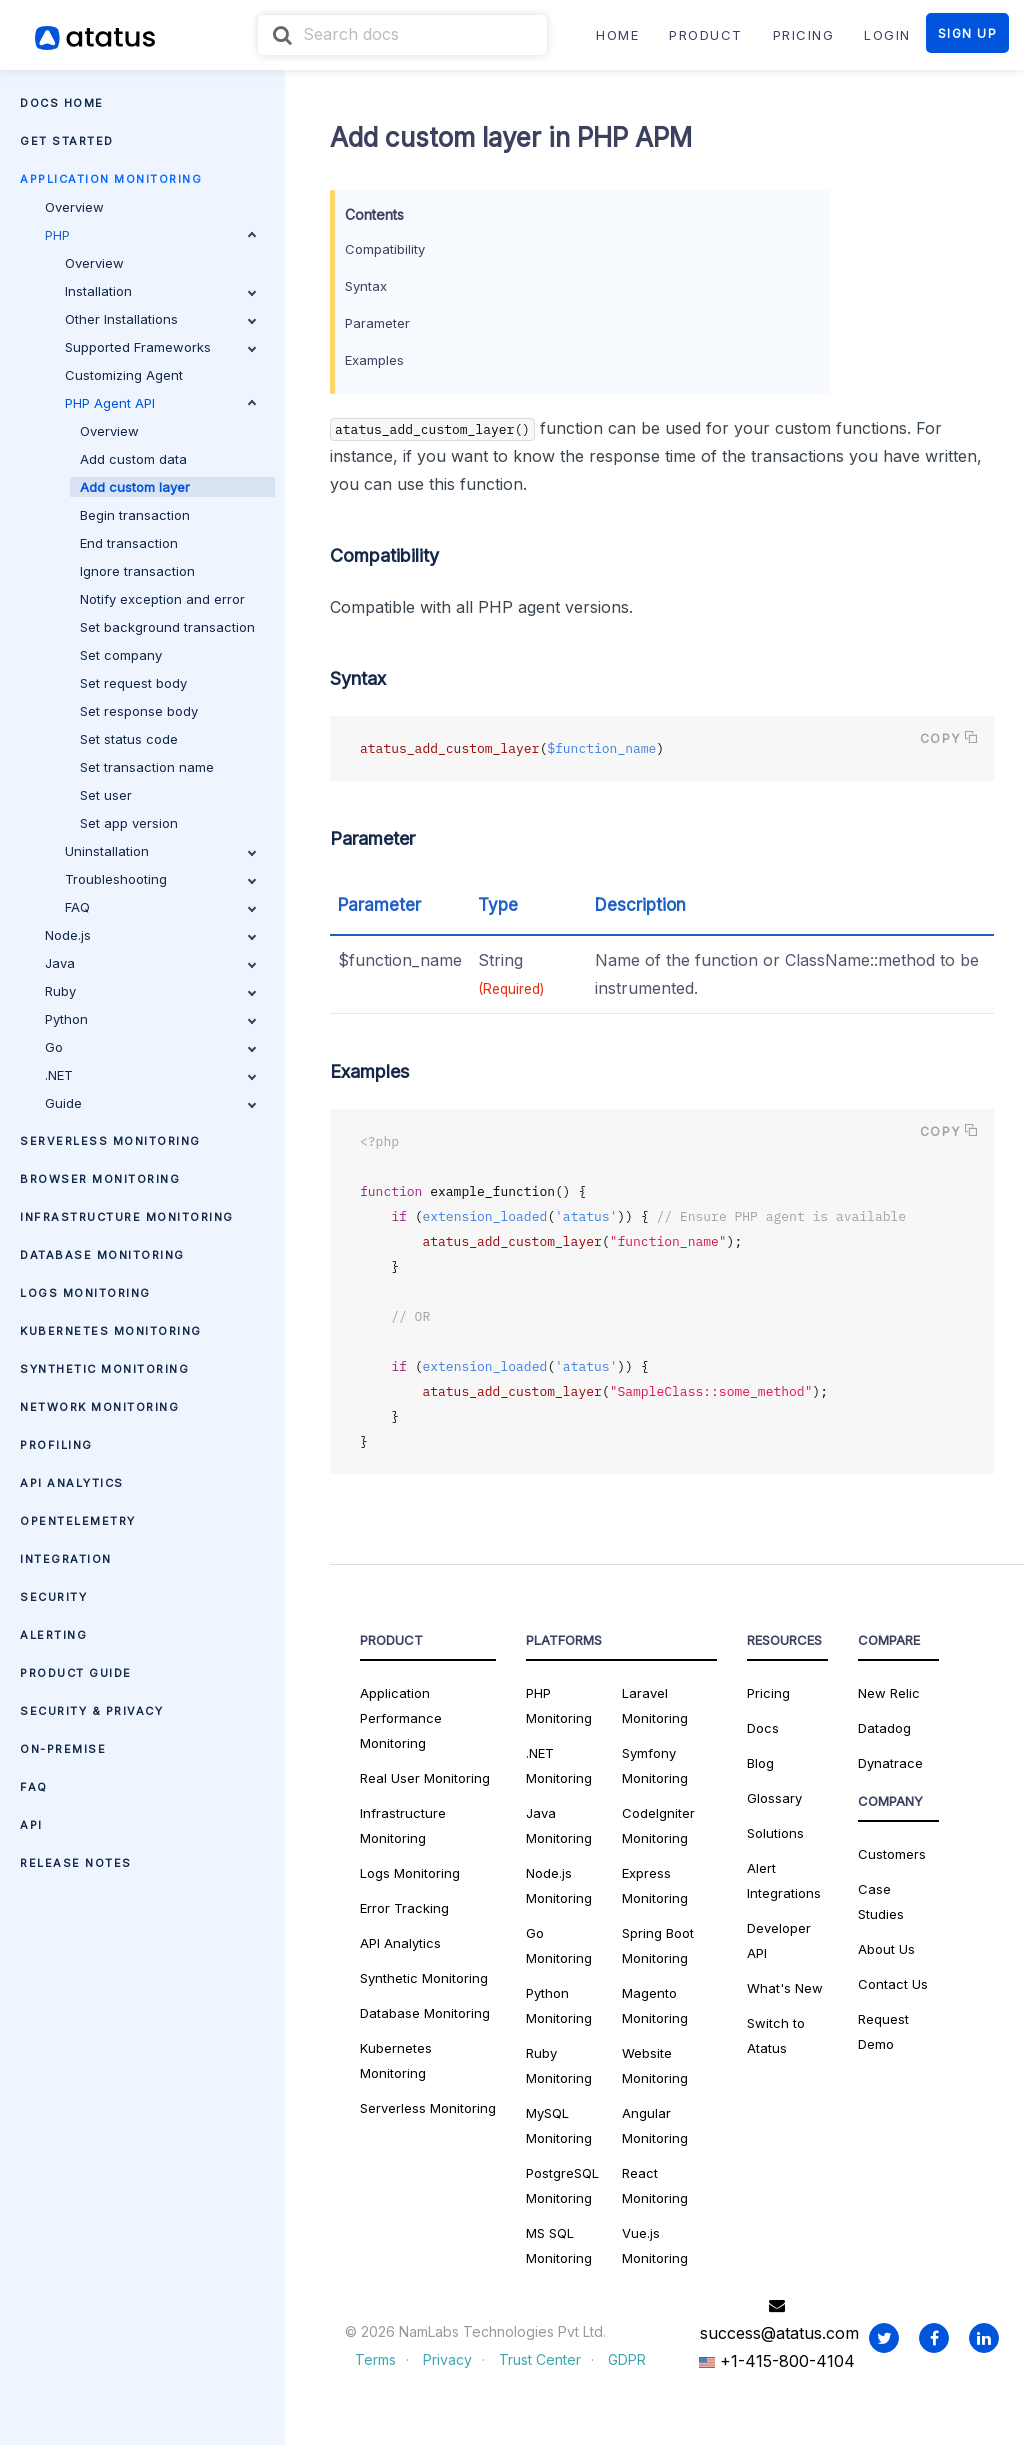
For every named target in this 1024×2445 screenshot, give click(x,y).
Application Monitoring (111, 179)
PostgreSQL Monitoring (562, 2185)
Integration (66, 1559)
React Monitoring (655, 2185)
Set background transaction (167, 627)
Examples (374, 360)
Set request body (133, 683)
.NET (150, 1075)
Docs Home (62, 103)
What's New (785, 1988)
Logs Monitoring (85, 1293)
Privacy (447, 2359)
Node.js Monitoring (559, 1885)
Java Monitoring (559, 1825)
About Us (886, 1949)
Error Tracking (404, 1908)
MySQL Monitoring (559, 2125)
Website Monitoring (655, 2065)
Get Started (67, 141)
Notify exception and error (162, 599)
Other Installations (160, 319)
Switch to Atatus (776, 2035)
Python (150, 1019)
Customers (892, 1854)
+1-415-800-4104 (777, 2361)
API (31, 1825)
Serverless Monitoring (110, 1141)
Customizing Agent (124, 375)
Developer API (779, 1940)
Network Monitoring (99, 1407)
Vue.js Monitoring (655, 2245)
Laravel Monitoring (655, 1705)
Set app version (129, 823)
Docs (763, 1728)
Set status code (129, 739)
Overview (74, 207)
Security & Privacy (91, 1711)
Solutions (775, 1833)
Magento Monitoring (655, 2005)
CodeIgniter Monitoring (658, 1825)
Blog (760, 1763)
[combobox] (402, 35)
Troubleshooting (160, 879)
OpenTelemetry (78, 1521)
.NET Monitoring (559, 1765)
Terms (375, 2359)
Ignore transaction (137, 571)
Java (150, 963)
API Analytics (72, 1483)
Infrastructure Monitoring (127, 1217)
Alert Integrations (784, 1880)
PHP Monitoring (559, 1705)
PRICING (804, 35)
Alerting (53, 1635)
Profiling (56, 1445)
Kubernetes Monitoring (111, 1331)
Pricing (768, 1693)
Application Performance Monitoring (401, 1718)
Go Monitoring (559, 1945)
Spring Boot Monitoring (658, 1945)
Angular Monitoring (655, 2125)
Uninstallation (160, 851)
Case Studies (881, 1901)
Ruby (150, 991)
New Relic (889, 1693)
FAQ (160, 907)
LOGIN (887, 35)
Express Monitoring (655, 1885)
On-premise (63, 1749)
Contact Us (893, 1984)
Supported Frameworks (160, 347)
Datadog (884, 1728)
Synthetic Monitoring (104, 1369)
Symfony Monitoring (655, 1765)
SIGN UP (968, 33)
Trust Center (540, 2359)
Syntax (366, 286)
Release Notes (76, 1863)
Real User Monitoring (425, 1778)
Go (150, 1047)
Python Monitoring (559, 2005)
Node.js (150, 935)
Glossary (774, 1798)
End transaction (129, 543)
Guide (150, 1103)
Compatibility (385, 249)
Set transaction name (147, 767)
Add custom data (133, 459)
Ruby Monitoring (559, 2065)
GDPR (627, 2359)
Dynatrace (890, 1763)
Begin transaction (135, 515)
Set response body (139, 711)
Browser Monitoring (100, 1179)
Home (617, 35)
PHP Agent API (160, 403)
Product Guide (76, 1673)
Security (53, 1597)
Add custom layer (135, 487)
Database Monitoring (102, 1255)
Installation (160, 291)
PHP (150, 235)
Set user (106, 795)
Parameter (377, 323)
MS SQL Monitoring (559, 2245)
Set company (121, 655)
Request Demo (883, 2031)
